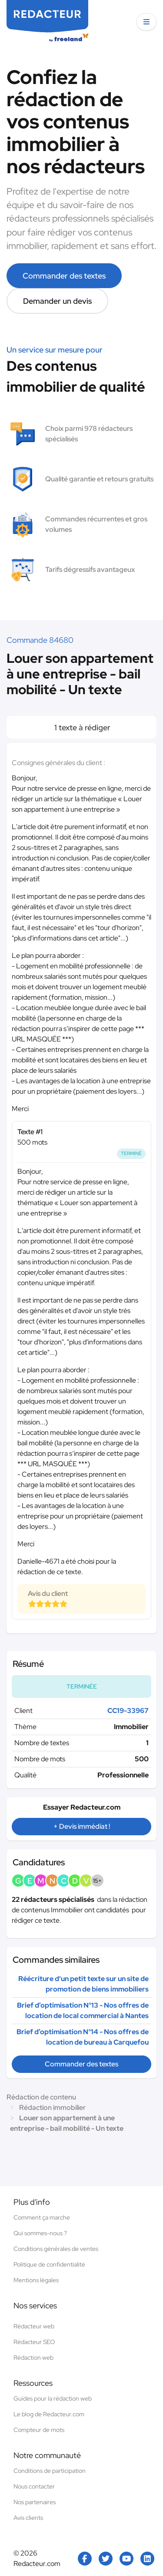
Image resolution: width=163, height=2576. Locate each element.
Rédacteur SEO (34, 2342)
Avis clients (28, 2518)
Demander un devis (57, 301)
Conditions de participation (49, 2471)
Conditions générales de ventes (55, 2249)
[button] (146, 21)
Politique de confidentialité (49, 2264)
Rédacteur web (33, 2326)
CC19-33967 (128, 1710)
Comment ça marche (41, 2217)
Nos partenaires (34, 2502)
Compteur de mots (38, 2430)
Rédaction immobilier (52, 2107)
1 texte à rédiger (81, 727)
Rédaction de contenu (41, 2097)
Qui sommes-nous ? (40, 2233)
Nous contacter (34, 2486)
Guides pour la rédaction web (52, 2398)
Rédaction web (33, 2357)
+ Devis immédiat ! (81, 1826)
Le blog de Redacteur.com (48, 2414)
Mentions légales (36, 2280)
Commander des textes (64, 276)
